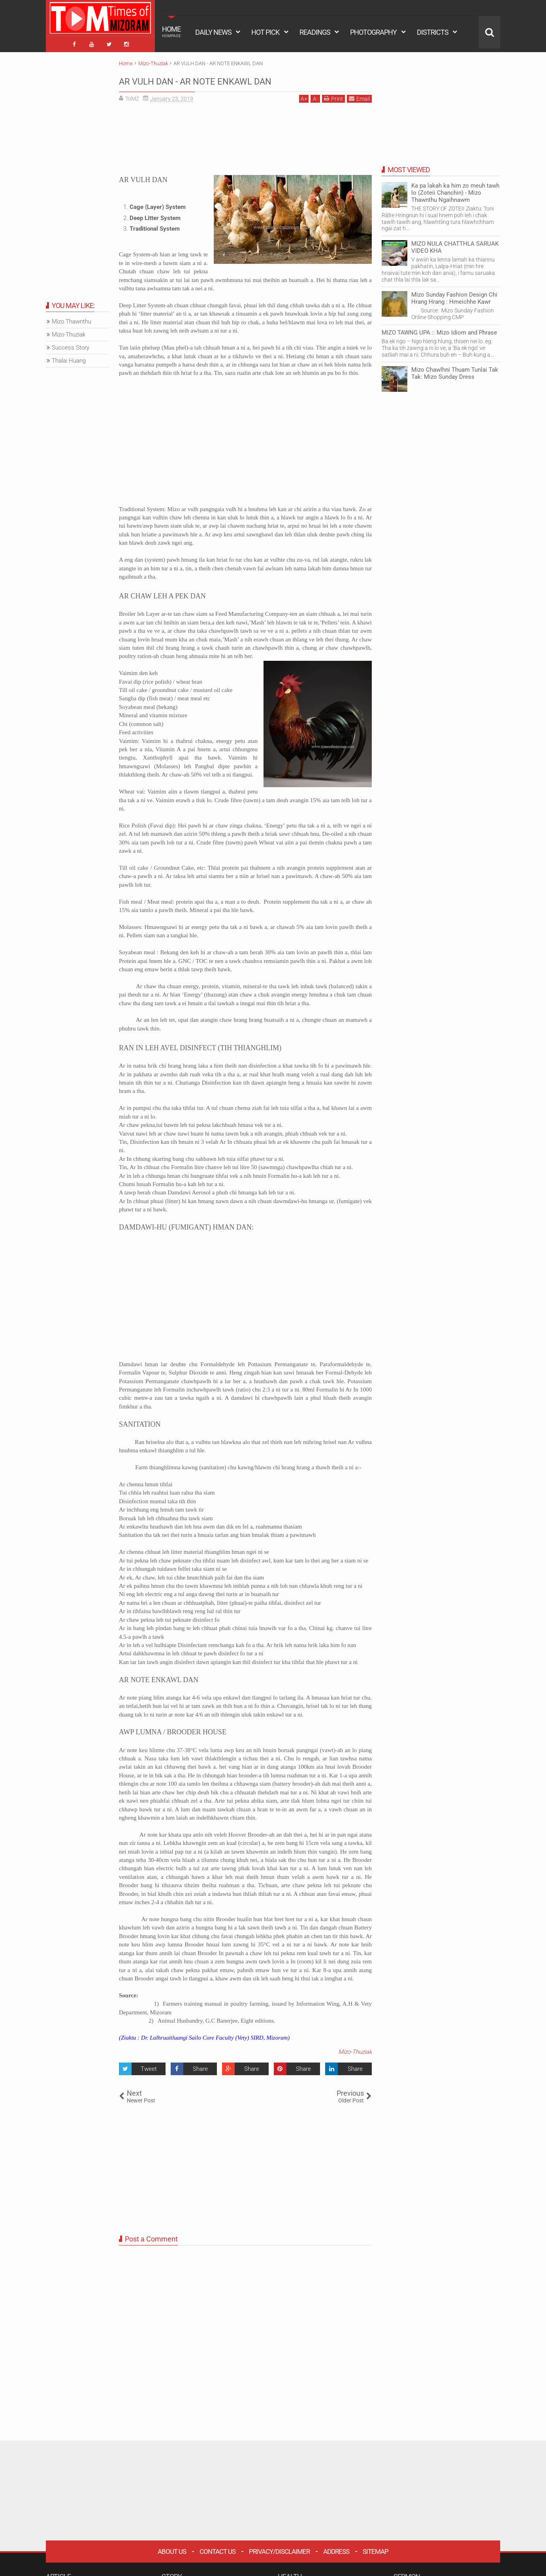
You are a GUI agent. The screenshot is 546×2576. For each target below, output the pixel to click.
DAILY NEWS (213, 32)
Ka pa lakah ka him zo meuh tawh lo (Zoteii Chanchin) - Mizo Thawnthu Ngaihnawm (455, 189)
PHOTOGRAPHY (373, 32)
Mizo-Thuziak (355, 2048)
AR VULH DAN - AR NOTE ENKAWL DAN (231, 77)
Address (336, 2548)
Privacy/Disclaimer (279, 2548)
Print (333, 95)
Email (359, 95)
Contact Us (217, 2548)
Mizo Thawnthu (71, 318)
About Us (172, 2548)
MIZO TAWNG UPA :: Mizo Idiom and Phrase (439, 329)
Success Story (70, 344)
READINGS (314, 32)
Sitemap (375, 2548)
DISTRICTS (432, 32)
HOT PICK (265, 32)
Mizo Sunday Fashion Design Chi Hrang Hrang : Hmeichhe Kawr (454, 295)
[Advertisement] (245, 138)
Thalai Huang (69, 357)
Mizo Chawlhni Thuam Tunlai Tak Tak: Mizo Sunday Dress (454, 370)
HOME (171, 31)
